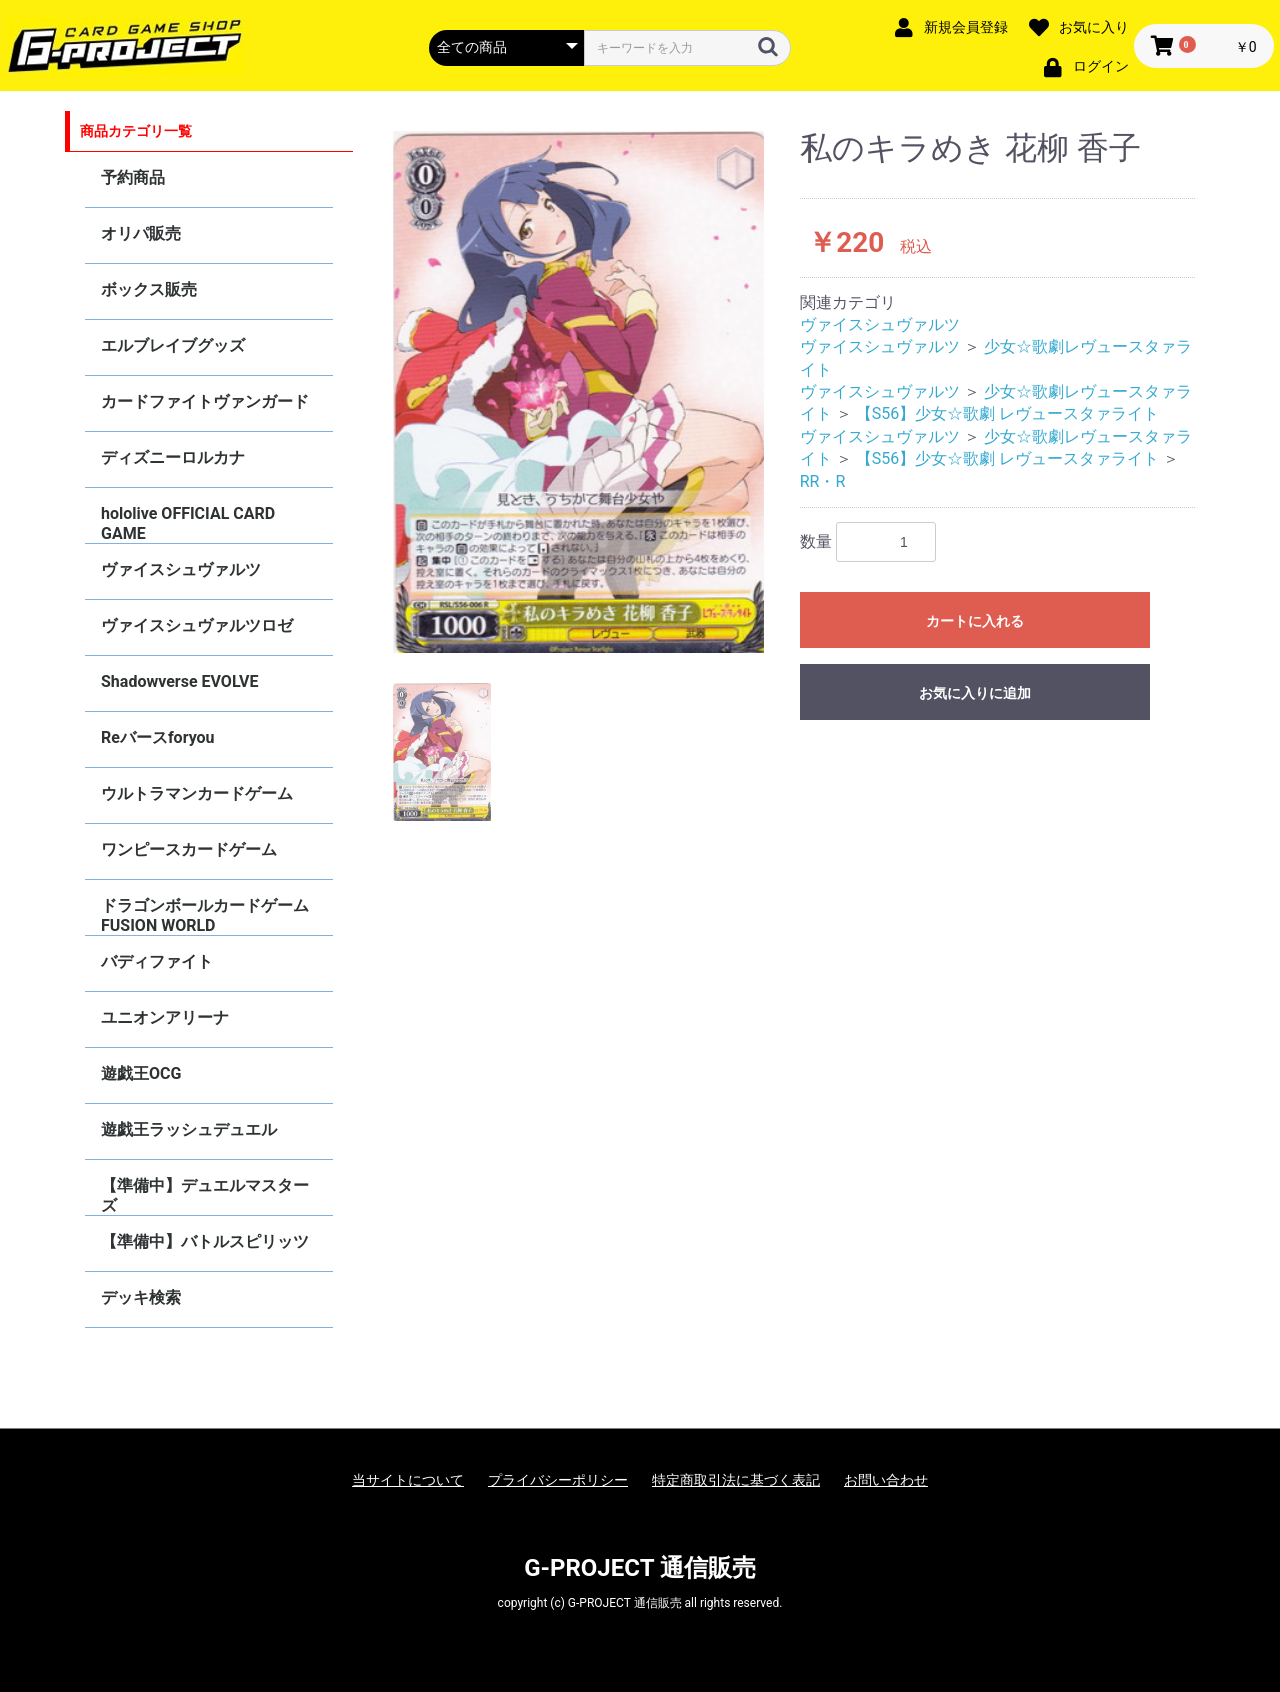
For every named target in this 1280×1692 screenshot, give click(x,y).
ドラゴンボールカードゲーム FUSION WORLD (205, 915)
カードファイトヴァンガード (205, 401)
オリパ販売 (141, 233)
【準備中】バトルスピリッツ (205, 1241)
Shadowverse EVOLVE (179, 681)
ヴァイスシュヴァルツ (181, 569)
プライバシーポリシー (558, 1480)
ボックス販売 (149, 289)
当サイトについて (408, 1480)
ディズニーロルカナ (173, 457)
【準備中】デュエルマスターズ (205, 1195)
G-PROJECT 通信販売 (640, 1568)
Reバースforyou (158, 737)
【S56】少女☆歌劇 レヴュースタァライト (1007, 413)
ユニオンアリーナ (165, 1017)
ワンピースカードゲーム (189, 849)
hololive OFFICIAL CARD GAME (188, 523)
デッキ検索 (141, 1297)
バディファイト (157, 961)
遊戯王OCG (141, 1073)
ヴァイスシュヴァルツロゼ (197, 625)
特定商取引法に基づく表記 (736, 1480)
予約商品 (133, 177)
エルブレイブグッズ (173, 345)
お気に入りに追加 (975, 693)
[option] (579, 392)
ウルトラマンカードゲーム (197, 793)
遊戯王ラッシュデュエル (189, 1129)
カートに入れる (975, 621)
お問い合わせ (886, 1480)
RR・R (823, 481)
